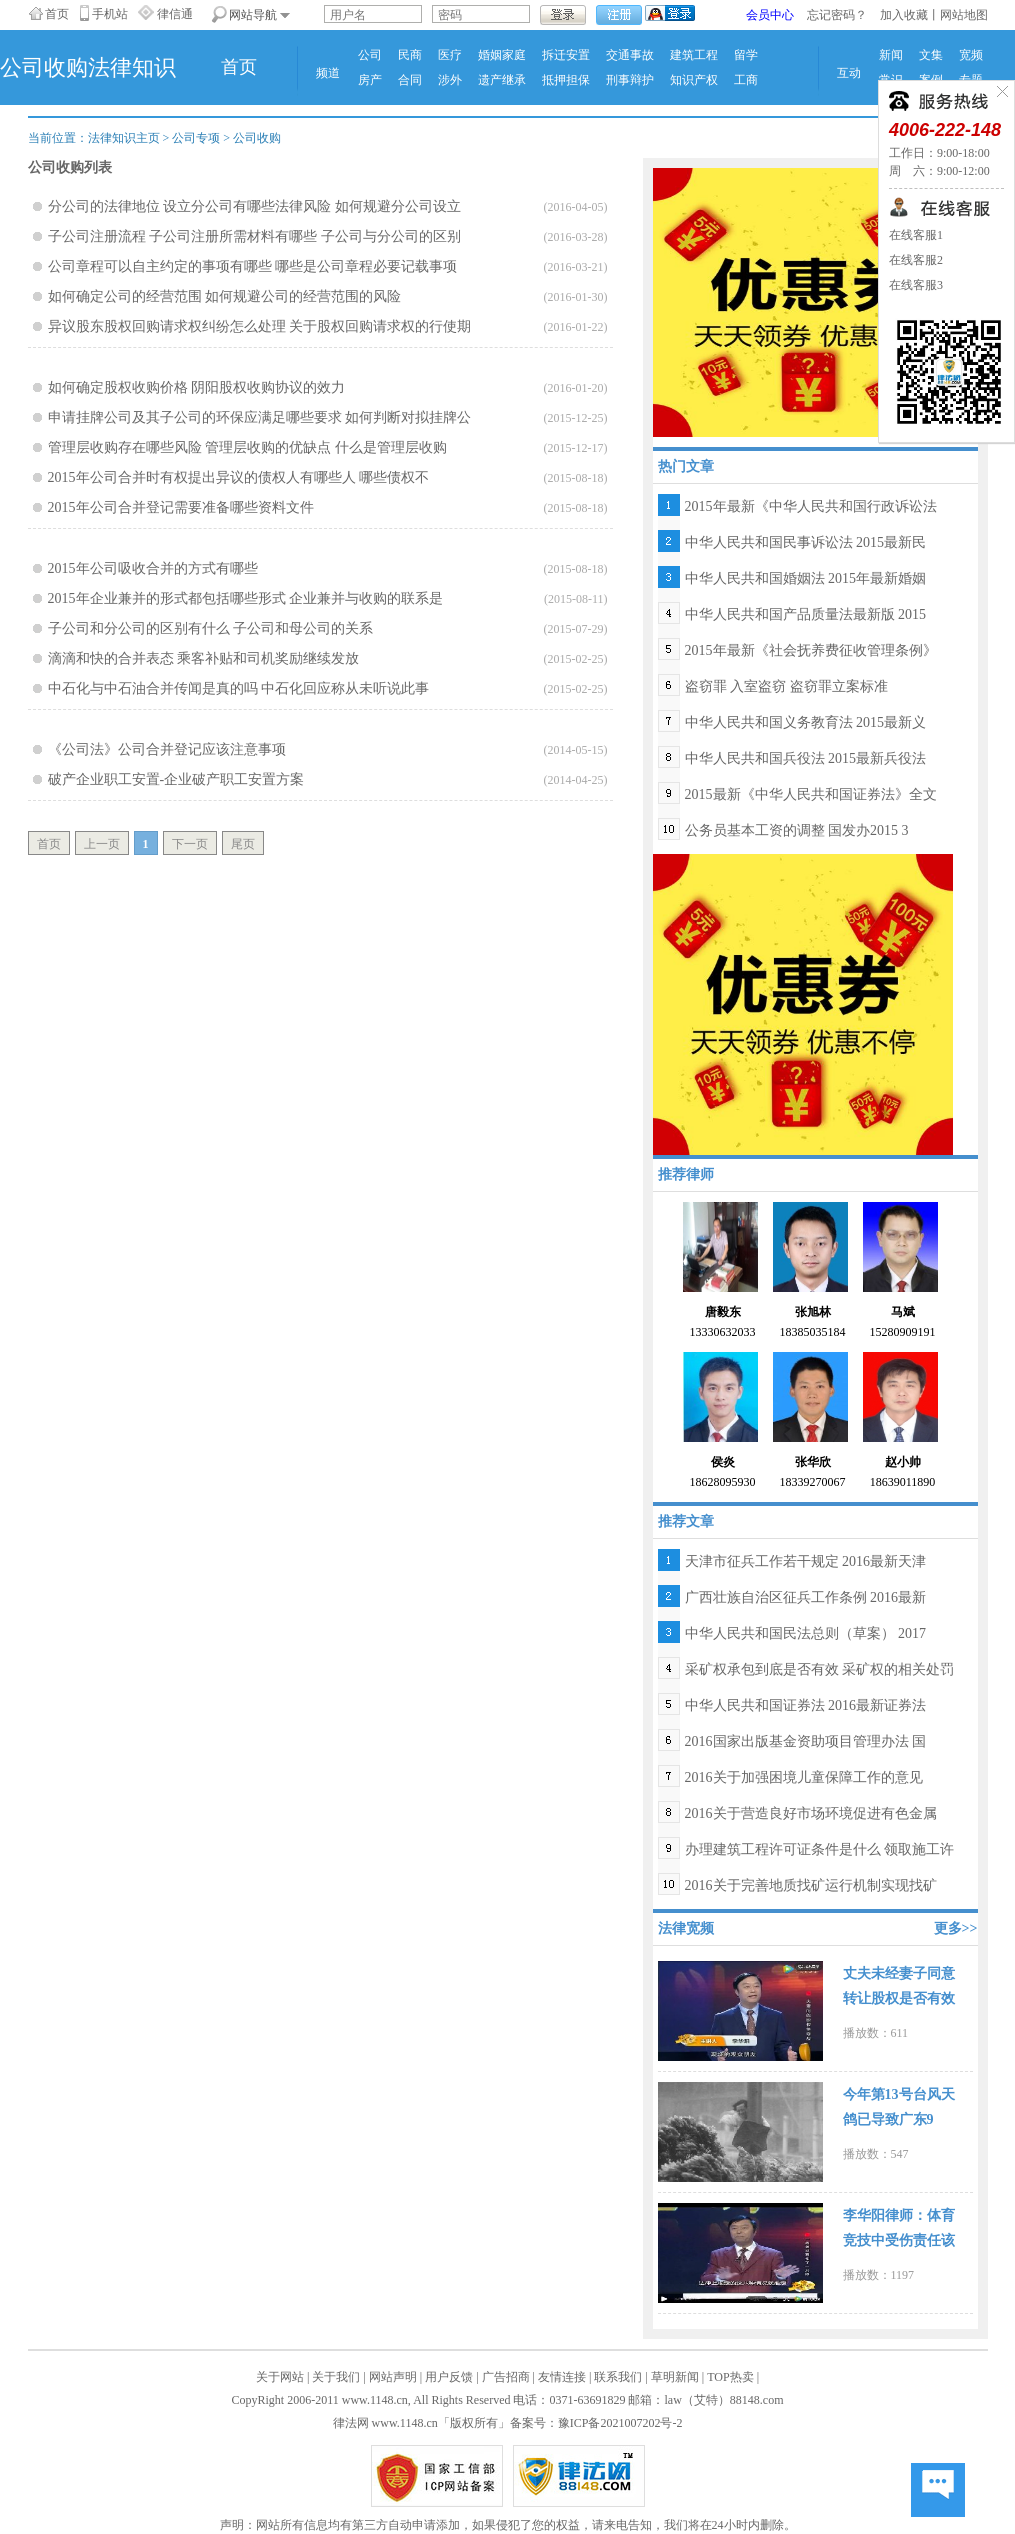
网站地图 (964, 15)
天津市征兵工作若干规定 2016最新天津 (806, 1561)
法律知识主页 (124, 138)
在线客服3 (916, 285)
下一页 (190, 844)
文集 (931, 55)
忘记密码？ (837, 15)
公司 (370, 55)
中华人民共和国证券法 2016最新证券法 (806, 1705)
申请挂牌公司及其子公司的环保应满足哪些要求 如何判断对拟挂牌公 (260, 417)
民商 (410, 55)
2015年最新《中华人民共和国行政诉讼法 (811, 506)
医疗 (450, 55)
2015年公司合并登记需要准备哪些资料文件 (181, 507)
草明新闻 (675, 2377)
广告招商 (506, 2377)
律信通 (175, 14)
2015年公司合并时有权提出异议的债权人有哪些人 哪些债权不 (239, 477)
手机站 (110, 14)
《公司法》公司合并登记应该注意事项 (167, 749)
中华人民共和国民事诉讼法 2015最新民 (806, 542)
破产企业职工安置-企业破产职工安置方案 (176, 779)
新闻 (891, 55)
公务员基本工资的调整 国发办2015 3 (797, 830)
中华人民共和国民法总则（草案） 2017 (806, 1633)
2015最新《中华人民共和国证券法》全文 (811, 794)
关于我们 (336, 2377)
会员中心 (770, 15)
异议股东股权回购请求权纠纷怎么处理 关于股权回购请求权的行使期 (260, 326)
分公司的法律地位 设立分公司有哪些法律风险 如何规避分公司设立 (254, 206)
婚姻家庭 (502, 55)
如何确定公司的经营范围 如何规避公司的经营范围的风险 (225, 296)
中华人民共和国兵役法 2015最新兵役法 (806, 758)
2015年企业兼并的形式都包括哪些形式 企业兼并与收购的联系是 (246, 598)
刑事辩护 (630, 80)
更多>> (956, 1928)
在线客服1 (916, 235)
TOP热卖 (730, 2377)
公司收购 (257, 138)
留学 (746, 55)
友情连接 (562, 2377)
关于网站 (280, 2377)
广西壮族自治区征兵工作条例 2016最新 (806, 1597)
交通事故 (630, 55)
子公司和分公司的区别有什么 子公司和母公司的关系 (211, 628)
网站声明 (393, 2377)
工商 (746, 80)
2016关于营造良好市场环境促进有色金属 (811, 1813)
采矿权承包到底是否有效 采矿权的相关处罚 (820, 1669)
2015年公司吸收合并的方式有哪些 (153, 568)
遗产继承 (502, 80)
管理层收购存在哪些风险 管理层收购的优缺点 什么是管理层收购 (247, 447)
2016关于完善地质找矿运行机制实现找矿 (811, 1885)
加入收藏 (904, 15)
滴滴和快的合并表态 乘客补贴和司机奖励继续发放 (204, 658)
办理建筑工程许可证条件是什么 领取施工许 (820, 1849)
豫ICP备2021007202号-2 (620, 2423)
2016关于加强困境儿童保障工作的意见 (804, 1777)
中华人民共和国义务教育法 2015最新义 (806, 722)
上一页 (102, 844)
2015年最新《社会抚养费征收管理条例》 (811, 650)
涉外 (450, 80)
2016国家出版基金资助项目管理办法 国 (806, 1741)
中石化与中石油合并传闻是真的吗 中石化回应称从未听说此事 (239, 688)
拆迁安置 (566, 55)
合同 (410, 80)
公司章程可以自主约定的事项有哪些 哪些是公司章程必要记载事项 (253, 266)
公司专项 (196, 138)
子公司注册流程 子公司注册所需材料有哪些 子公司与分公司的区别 (254, 236)
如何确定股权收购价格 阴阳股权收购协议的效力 (197, 387)
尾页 (243, 844)
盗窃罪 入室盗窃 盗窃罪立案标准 (786, 686)
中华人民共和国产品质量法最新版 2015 (806, 614)
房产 (370, 80)
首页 (57, 14)
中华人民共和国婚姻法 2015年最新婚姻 (806, 578)
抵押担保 (566, 80)
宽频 (971, 55)
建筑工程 (694, 55)
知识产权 (694, 80)
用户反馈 (449, 2377)
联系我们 (618, 2377)
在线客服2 (916, 260)
